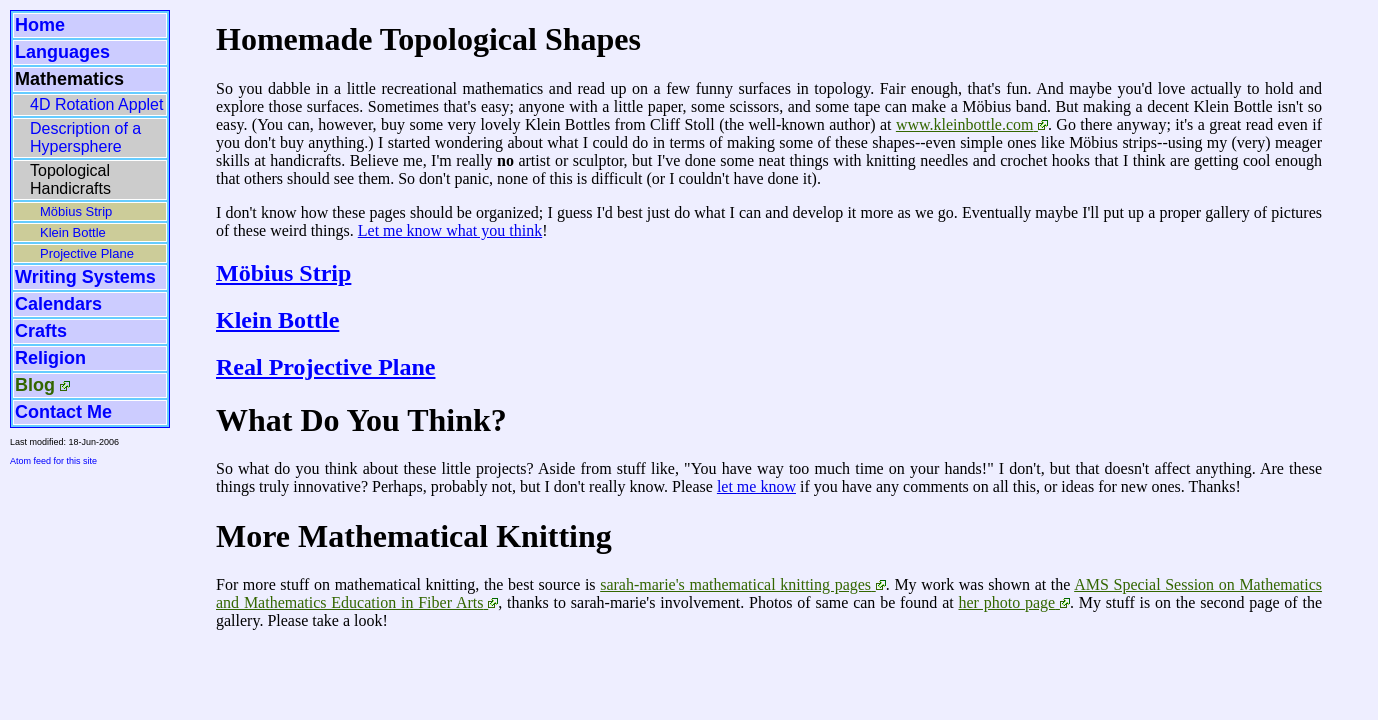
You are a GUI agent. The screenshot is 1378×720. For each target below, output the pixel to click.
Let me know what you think (450, 230)
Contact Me (63, 412)
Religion (50, 358)
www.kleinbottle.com (965, 124)
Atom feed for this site (53, 461)
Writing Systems (85, 277)
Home (40, 25)
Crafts (41, 331)
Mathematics (69, 79)
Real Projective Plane (325, 367)
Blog (35, 385)
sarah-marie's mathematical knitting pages (735, 584)
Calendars (58, 304)
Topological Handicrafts (70, 179)
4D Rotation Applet (96, 104)
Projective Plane (87, 253)
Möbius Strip (76, 211)
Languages (62, 52)
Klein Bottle (73, 232)
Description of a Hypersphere (85, 137)
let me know (756, 486)
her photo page (1006, 602)
